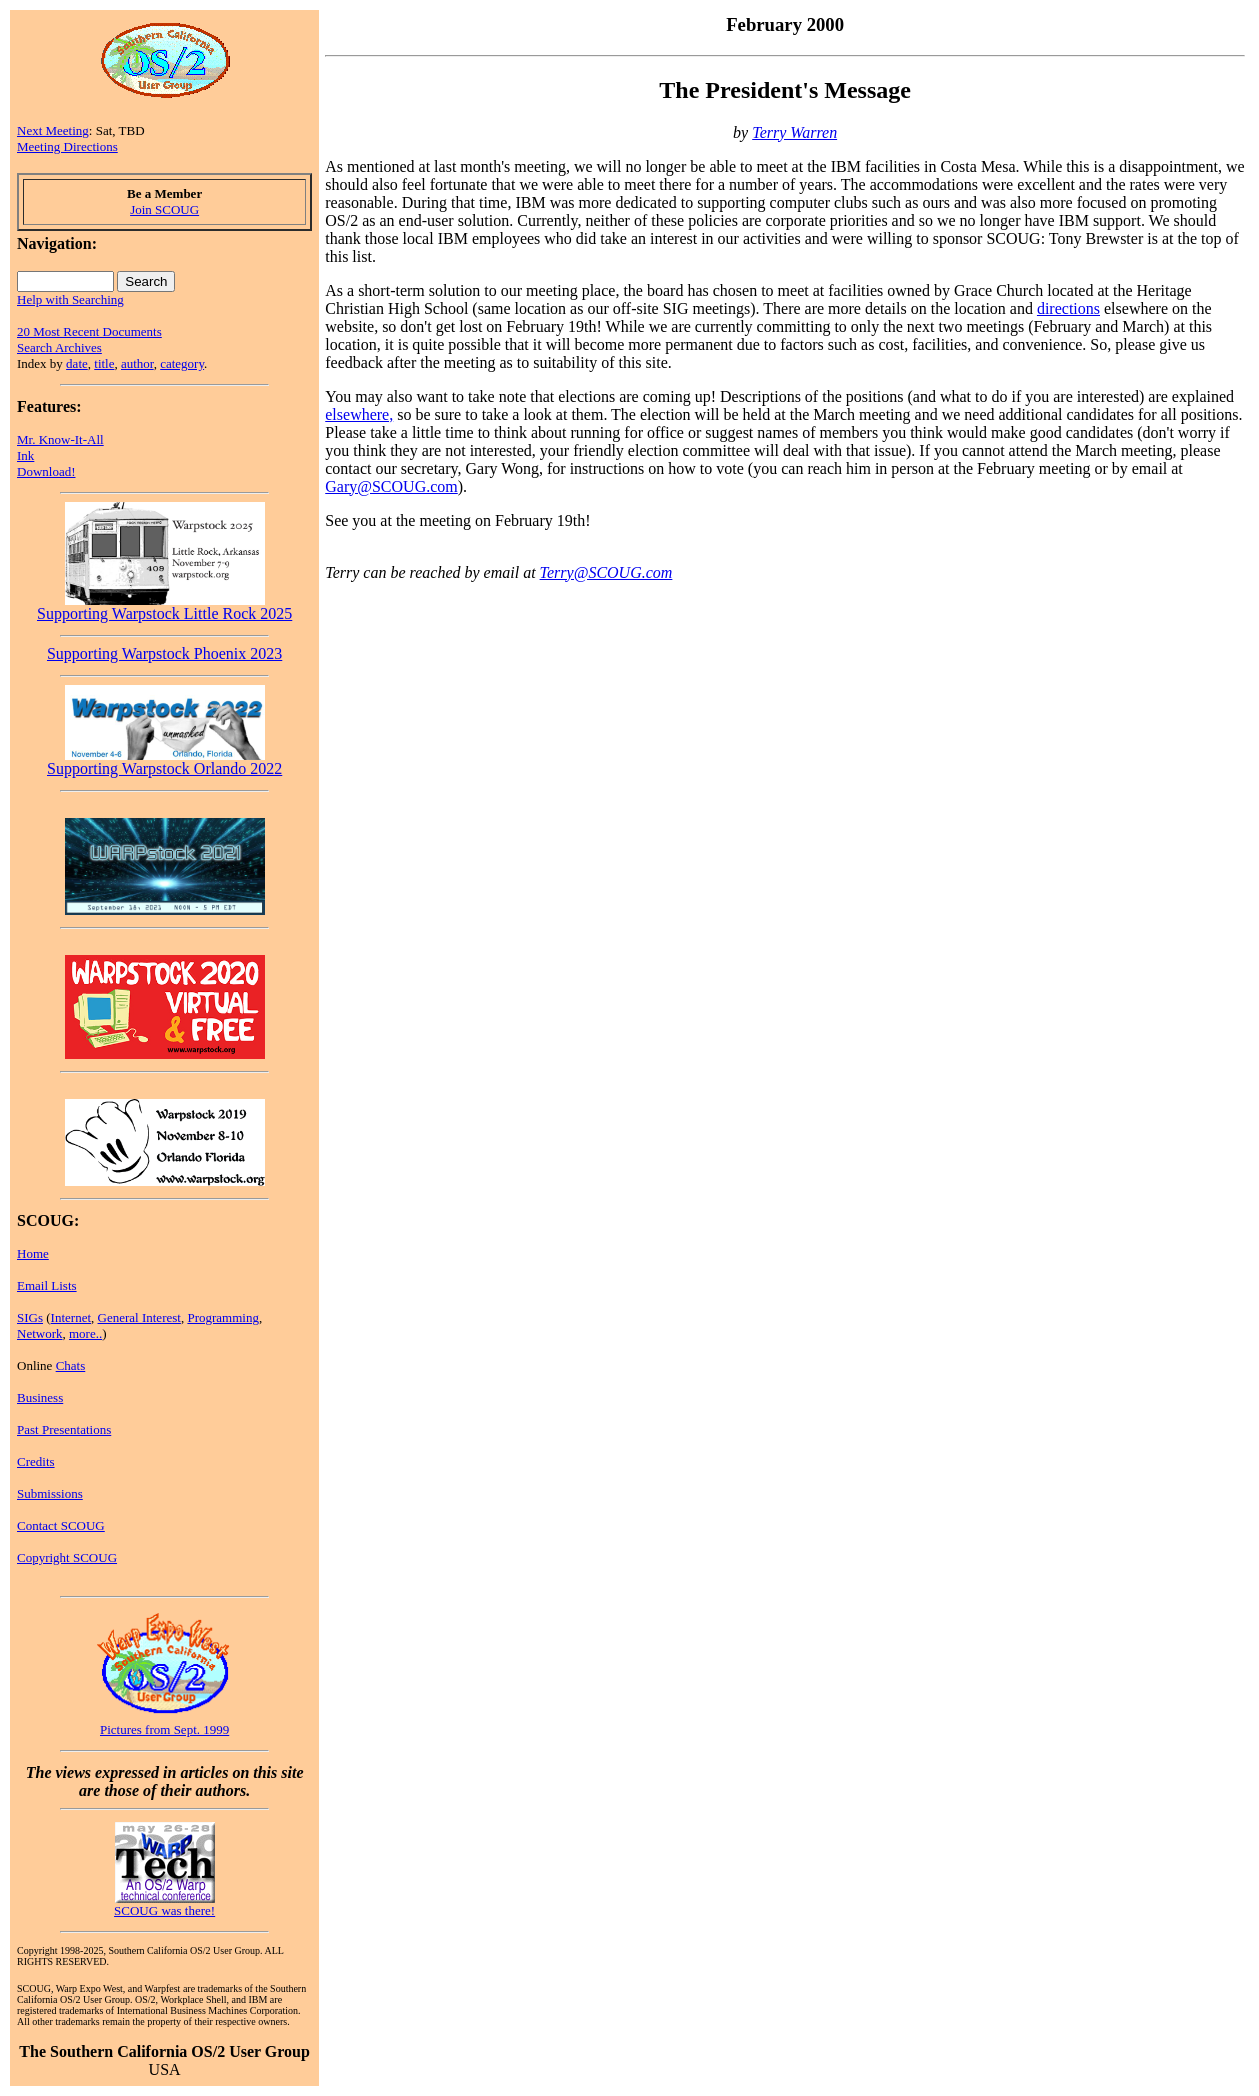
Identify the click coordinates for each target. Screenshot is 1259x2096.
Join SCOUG (164, 209)
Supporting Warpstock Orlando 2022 (164, 761)
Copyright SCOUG (67, 1557)
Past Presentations (64, 1429)
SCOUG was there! (164, 1910)
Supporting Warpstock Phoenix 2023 (164, 653)
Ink (25, 455)
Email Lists (47, 1285)
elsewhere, (359, 414)
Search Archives (59, 347)
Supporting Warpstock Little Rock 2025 (164, 606)
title (104, 363)
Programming (223, 1317)
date (77, 363)
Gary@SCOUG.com (391, 486)
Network (40, 1333)
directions (1068, 308)
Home (33, 1253)
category (182, 363)
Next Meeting (53, 130)
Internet (71, 1317)
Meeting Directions (67, 146)
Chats (71, 1365)
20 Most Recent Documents (89, 331)
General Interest (139, 1317)
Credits (36, 1461)
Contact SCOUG (61, 1525)
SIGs (30, 1317)
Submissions (50, 1493)
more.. (85, 1333)
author (137, 363)
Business (40, 1397)
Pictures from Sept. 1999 (164, 1729)
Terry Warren (794, 132)
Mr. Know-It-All (60, 439)
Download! (46, 471)
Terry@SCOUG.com (606, 572)
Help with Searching (70, 299)
